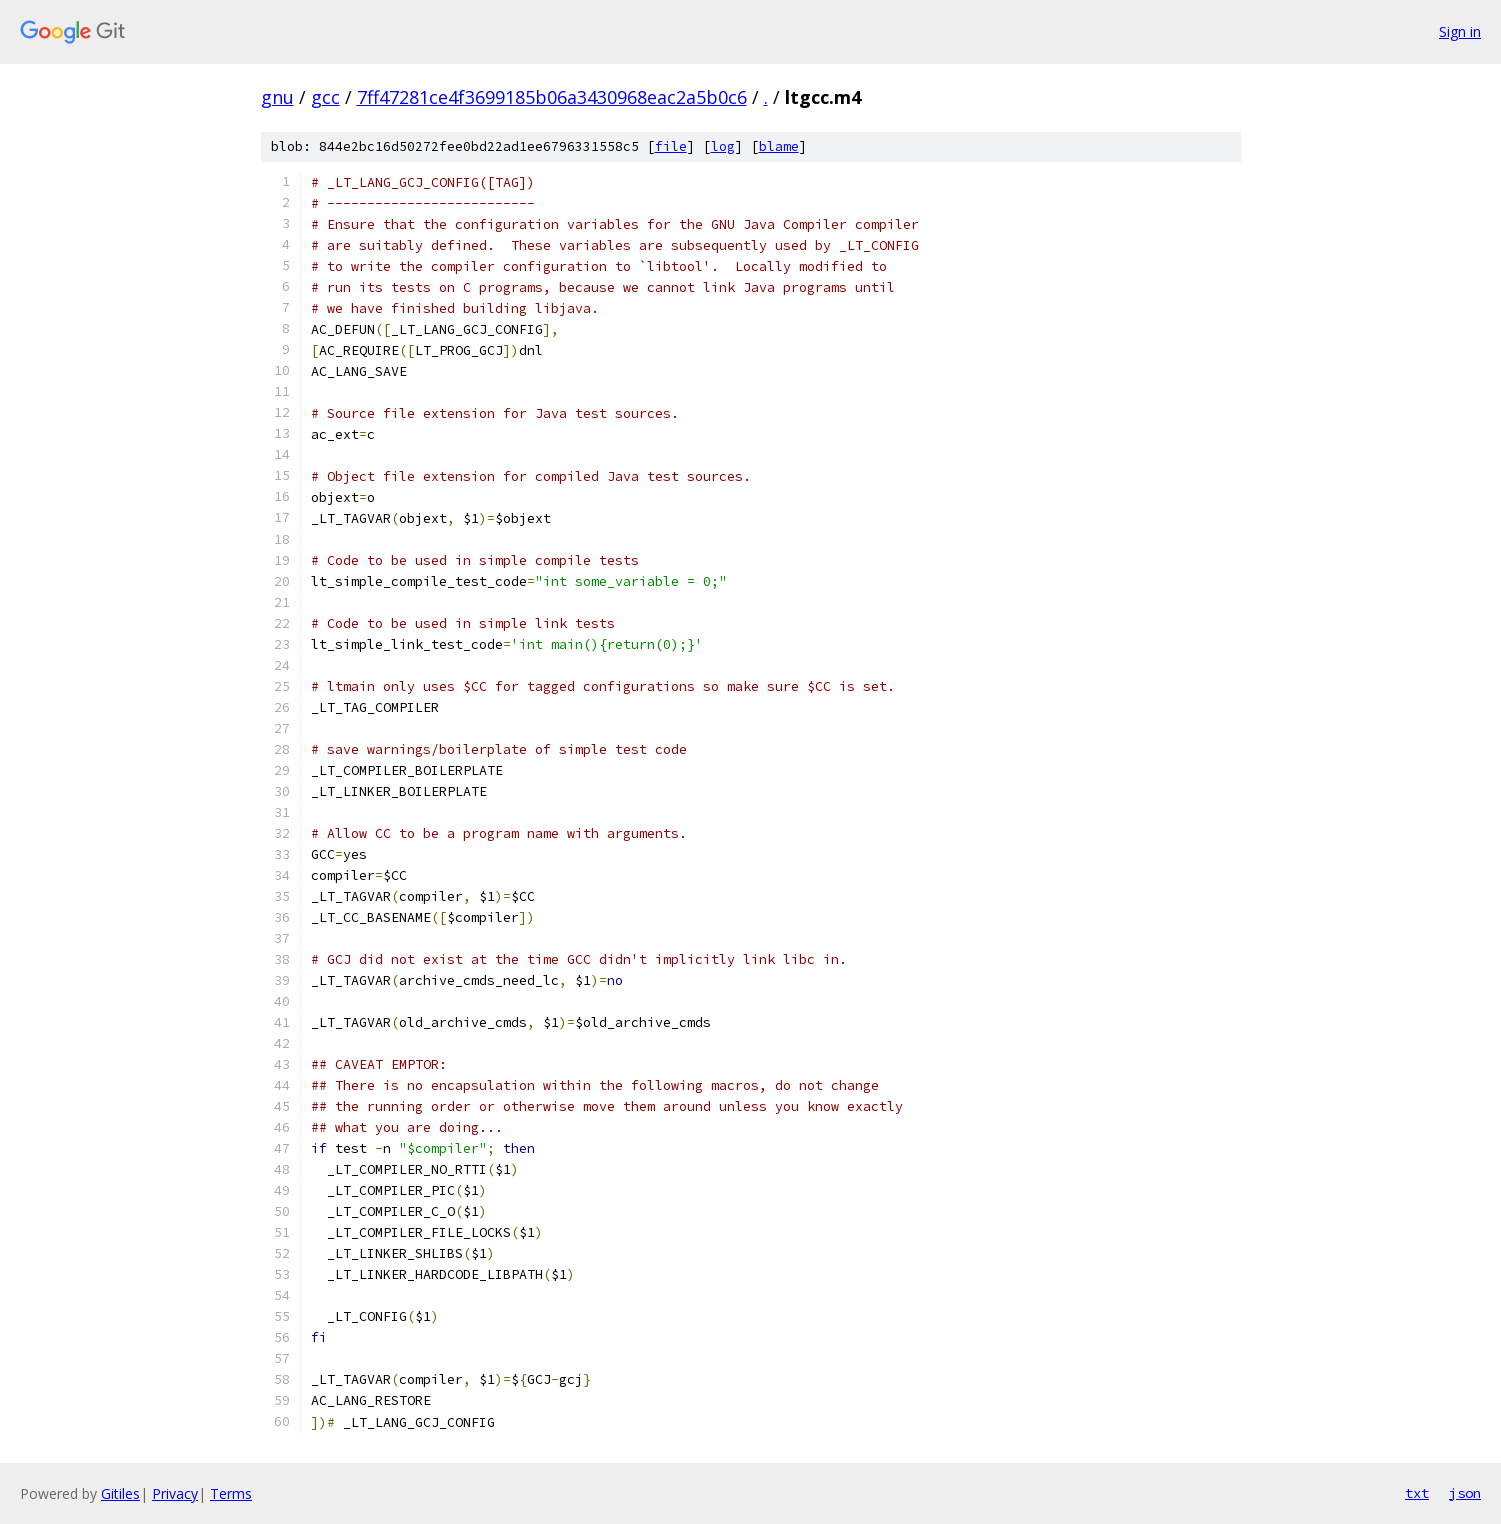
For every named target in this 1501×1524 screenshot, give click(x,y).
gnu (277, 97)
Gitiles (120, 1493)
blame (779, 146)
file (671, 146)
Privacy (175, 1493)
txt (1417, 1493)
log (723, 146)
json (1465, 1493)
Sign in (1460, 31)
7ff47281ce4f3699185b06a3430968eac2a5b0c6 (552, 97)
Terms (231, 1493)
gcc (325, 97)
